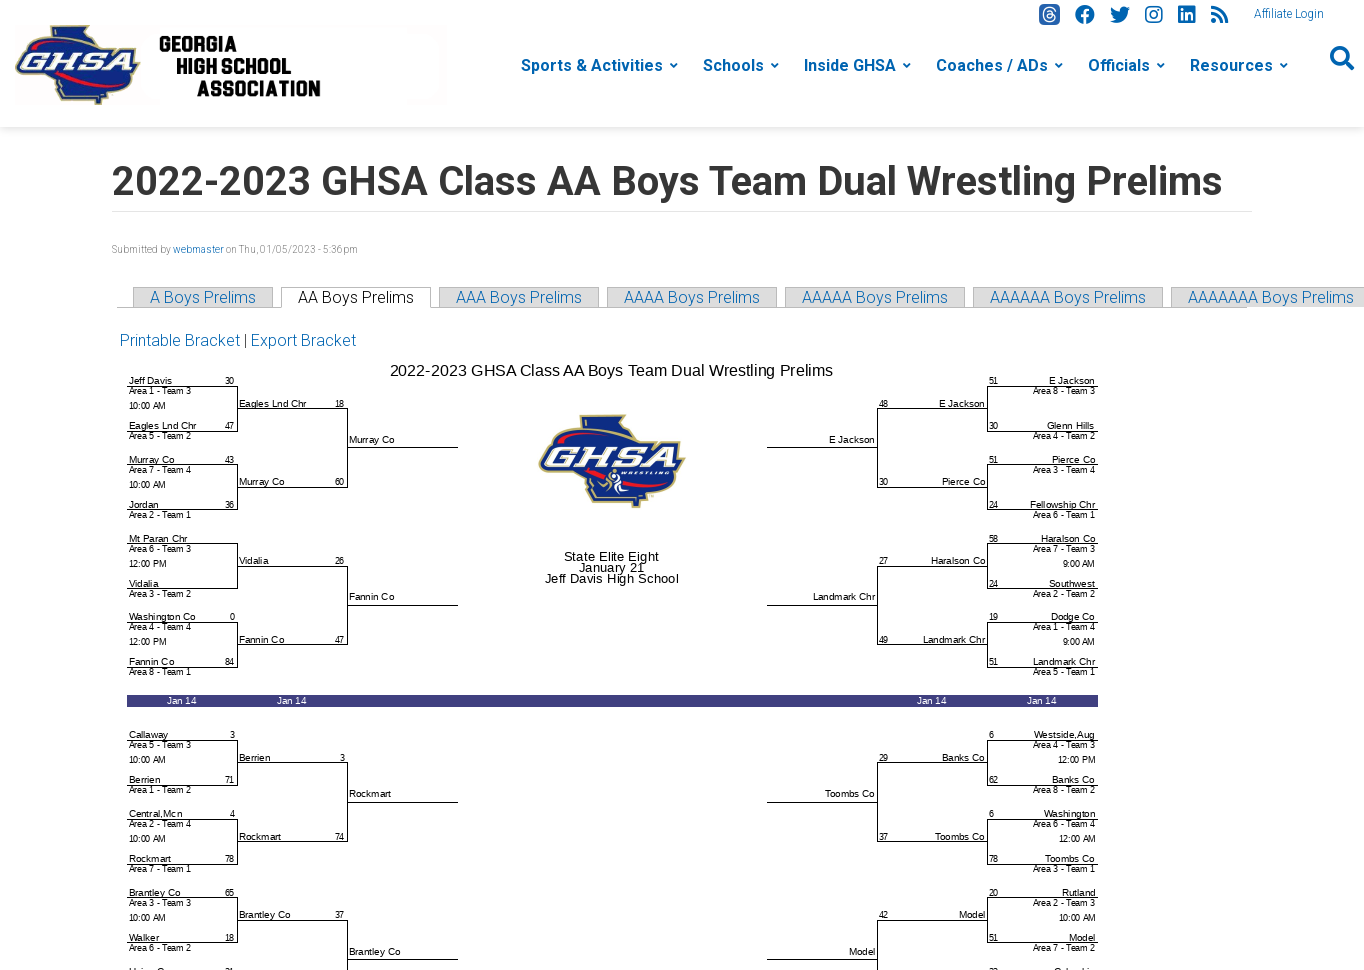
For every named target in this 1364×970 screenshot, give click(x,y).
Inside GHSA (850, 65)
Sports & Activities (592, 65)
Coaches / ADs (992, 65)
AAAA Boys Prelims (692, 297)
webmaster (198, 249)
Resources (1231, 65)
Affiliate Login (1289, 14)
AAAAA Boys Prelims (875, 297)
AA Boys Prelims (356, 297)
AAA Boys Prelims (519, 297)
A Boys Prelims (203, 297)
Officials (1119, 65)
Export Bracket (303, 340)
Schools (733, 65)
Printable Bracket (180, 340)
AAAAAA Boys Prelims (1068, 297)
